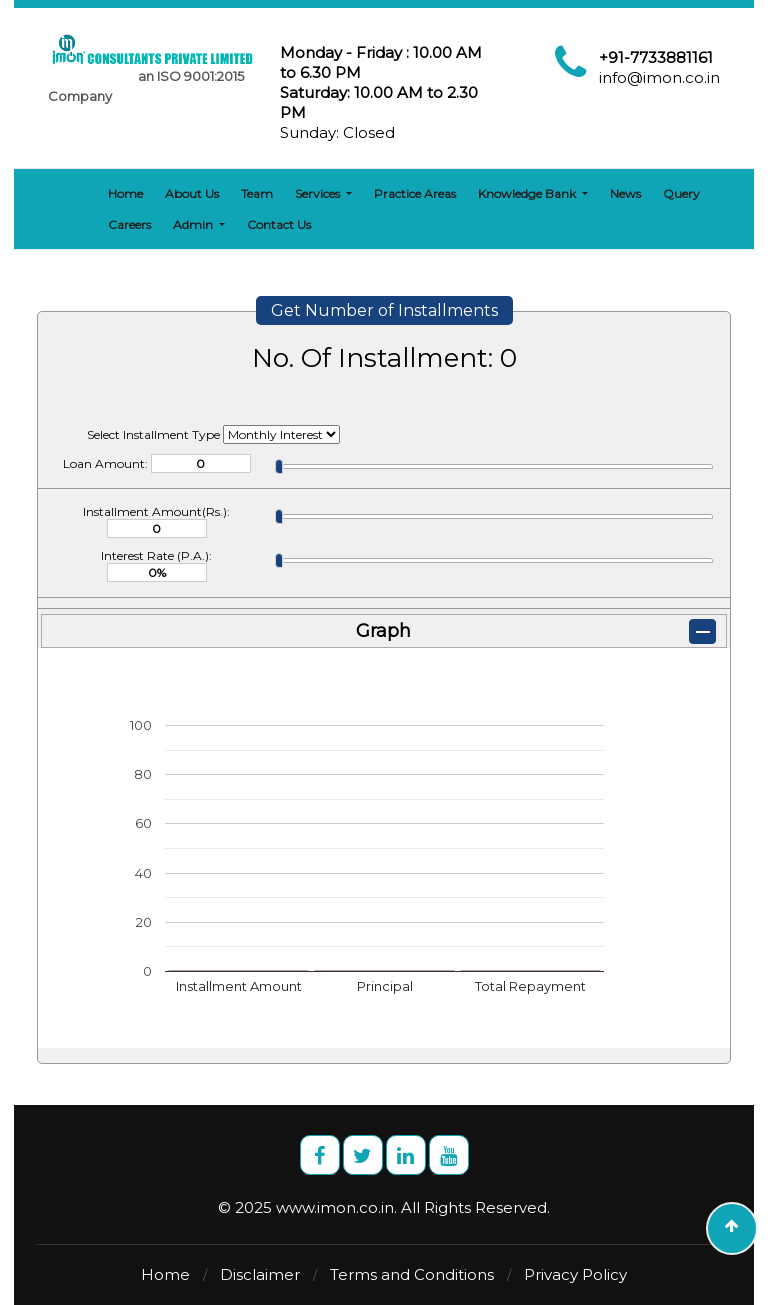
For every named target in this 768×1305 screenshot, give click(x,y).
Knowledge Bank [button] (528, 193)
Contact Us (279, 224)
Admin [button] (194, 224)
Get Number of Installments (384, 310)
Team (257, 193)
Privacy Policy (575, 1274)
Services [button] (319, 193)
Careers (129, 224)
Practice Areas (415, 193)
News (625, 193)
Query (681, 193)
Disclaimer (260, 1274)
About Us (192, 193)
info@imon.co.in (659, 77)
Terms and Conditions (412, 1274)
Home (125, 193)
